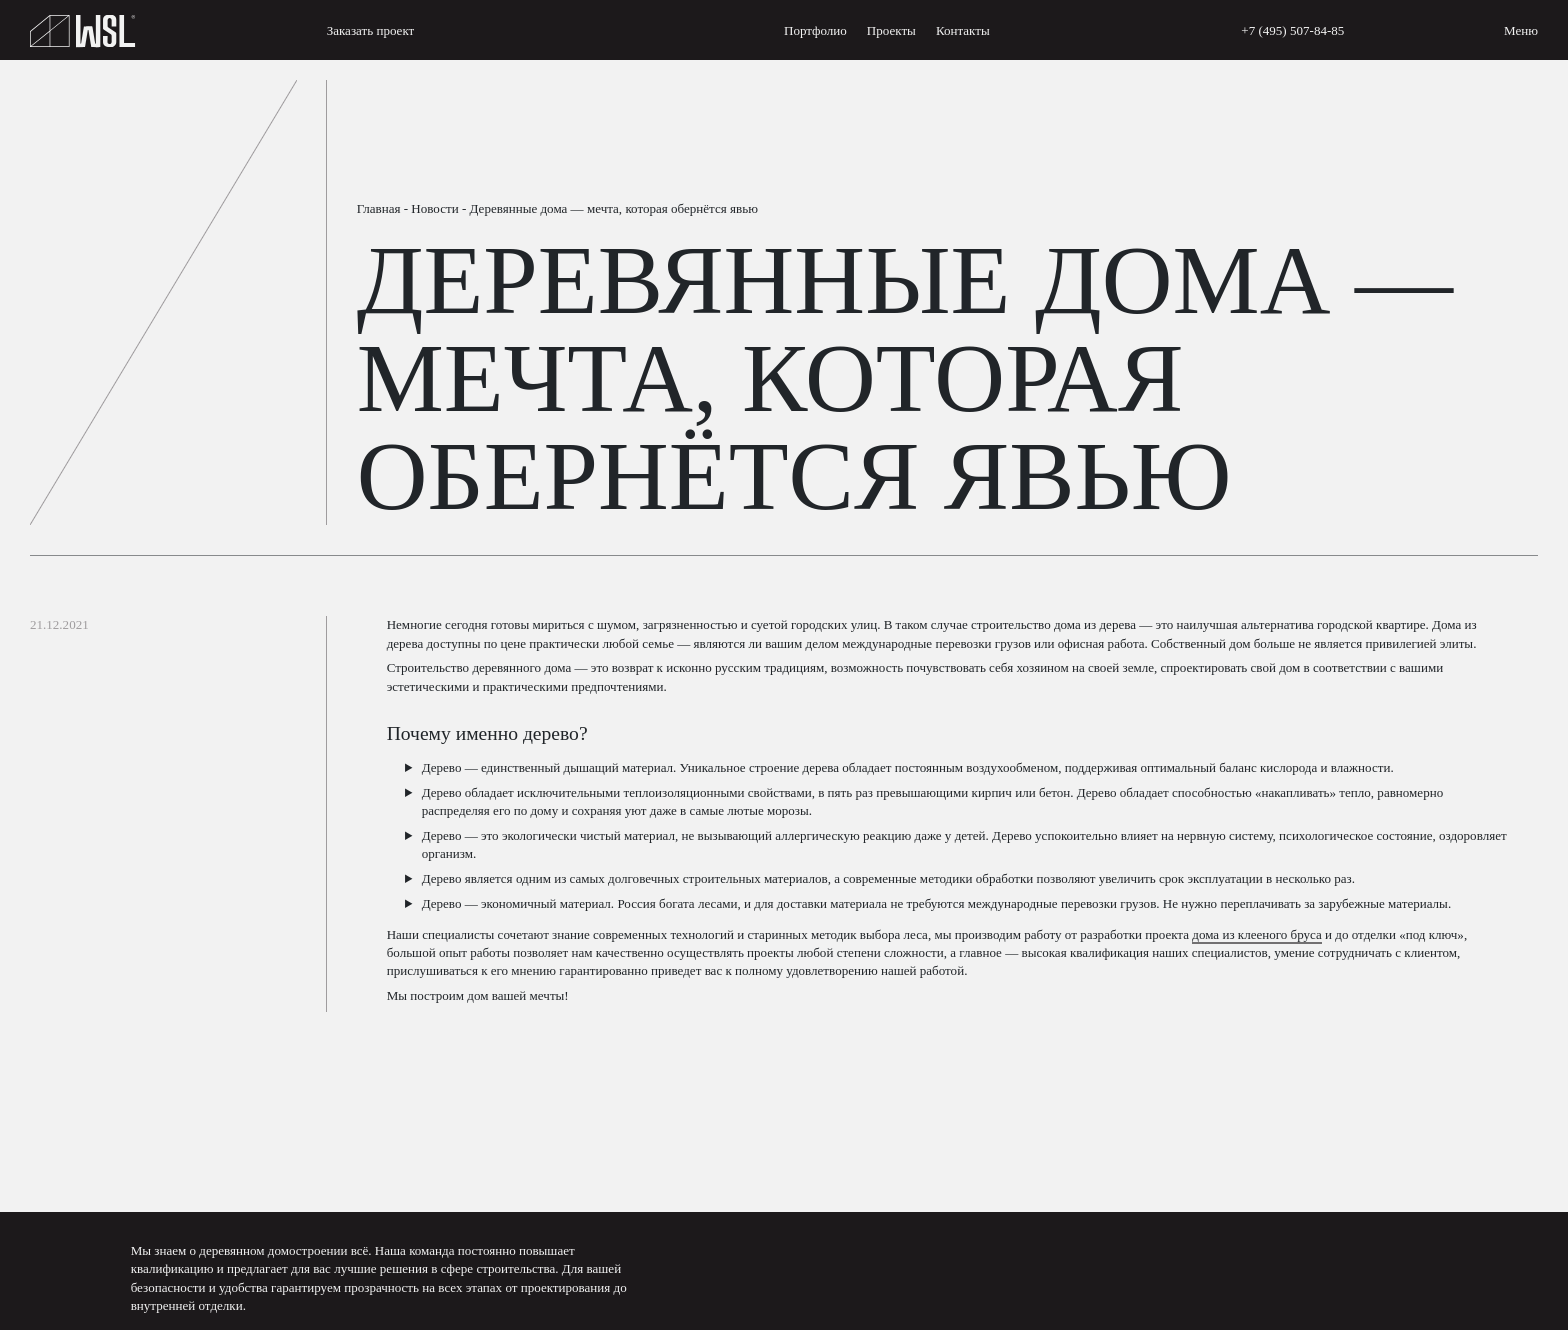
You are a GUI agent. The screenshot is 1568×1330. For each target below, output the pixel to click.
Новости (434, 208)
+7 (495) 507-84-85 (1292, 30)
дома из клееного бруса (1257, 934)
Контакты (963, 30)
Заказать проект (371, 30)
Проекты (891, 30)
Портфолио (815, 30)
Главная (379, 208)
